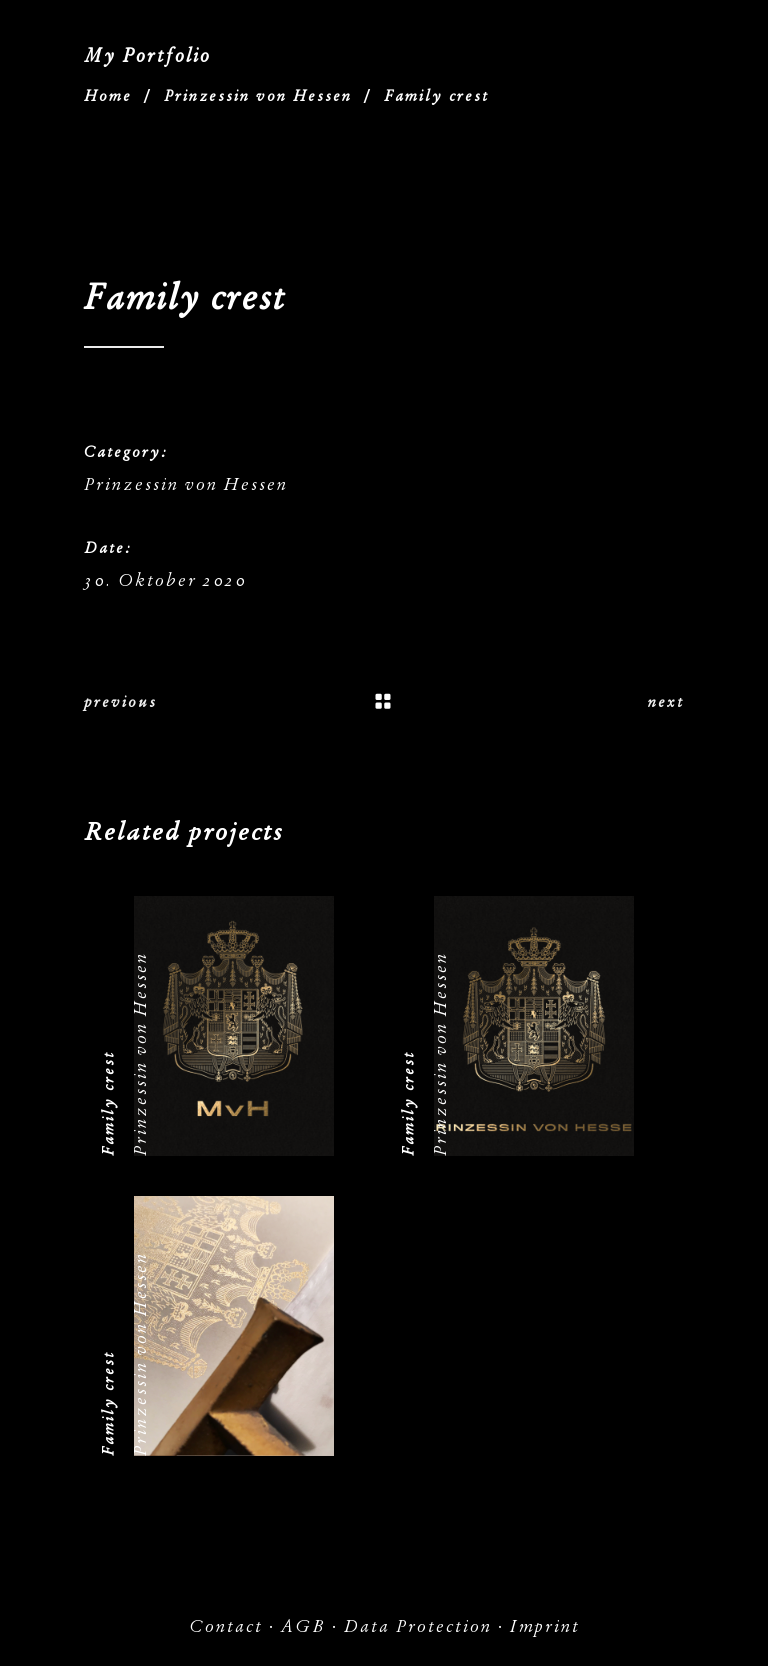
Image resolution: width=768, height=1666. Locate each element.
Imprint (545, 1626)
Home (108, 96)
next (666, 702)
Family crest (108, 1103)
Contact (226, 1626)
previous (120, 702)
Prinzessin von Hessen (258, 96)
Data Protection (418, 1626)
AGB (303, 1626)
